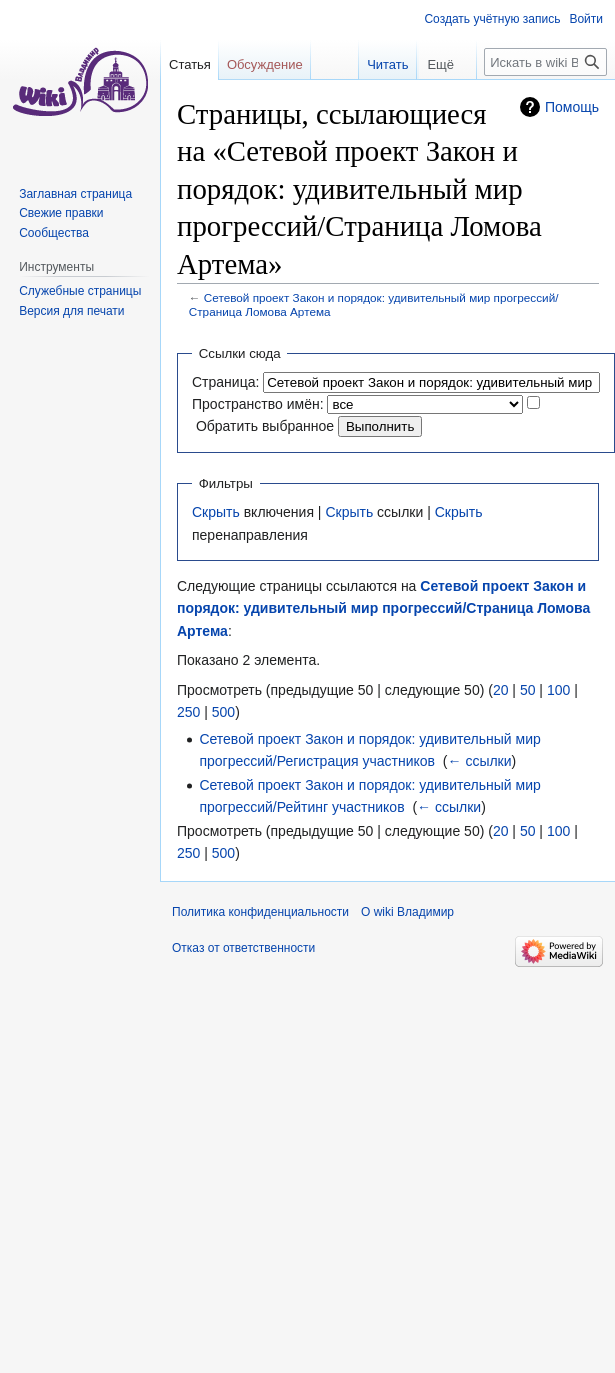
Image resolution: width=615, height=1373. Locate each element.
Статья (190, 64)
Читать (374, 64)
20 (501, 690)
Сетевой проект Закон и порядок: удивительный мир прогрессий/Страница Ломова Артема (383, 608)
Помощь (572, 107)
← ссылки (480, 761)
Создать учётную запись (492, 19)
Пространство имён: (258, 404)
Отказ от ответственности (243, 948)
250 (188, 712)
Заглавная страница (75, 194)
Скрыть (216, 512)
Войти (586, 19)
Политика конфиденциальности (260, 912)
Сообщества (54, 233)
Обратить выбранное (265, 426)
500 (223, 712)
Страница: (225, 382)
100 (558, 690)
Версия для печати (71, 311)
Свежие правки (61, 213)
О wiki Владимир (407, 912)
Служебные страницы (80, 291)
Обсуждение (265, 64)
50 (528, 690)
